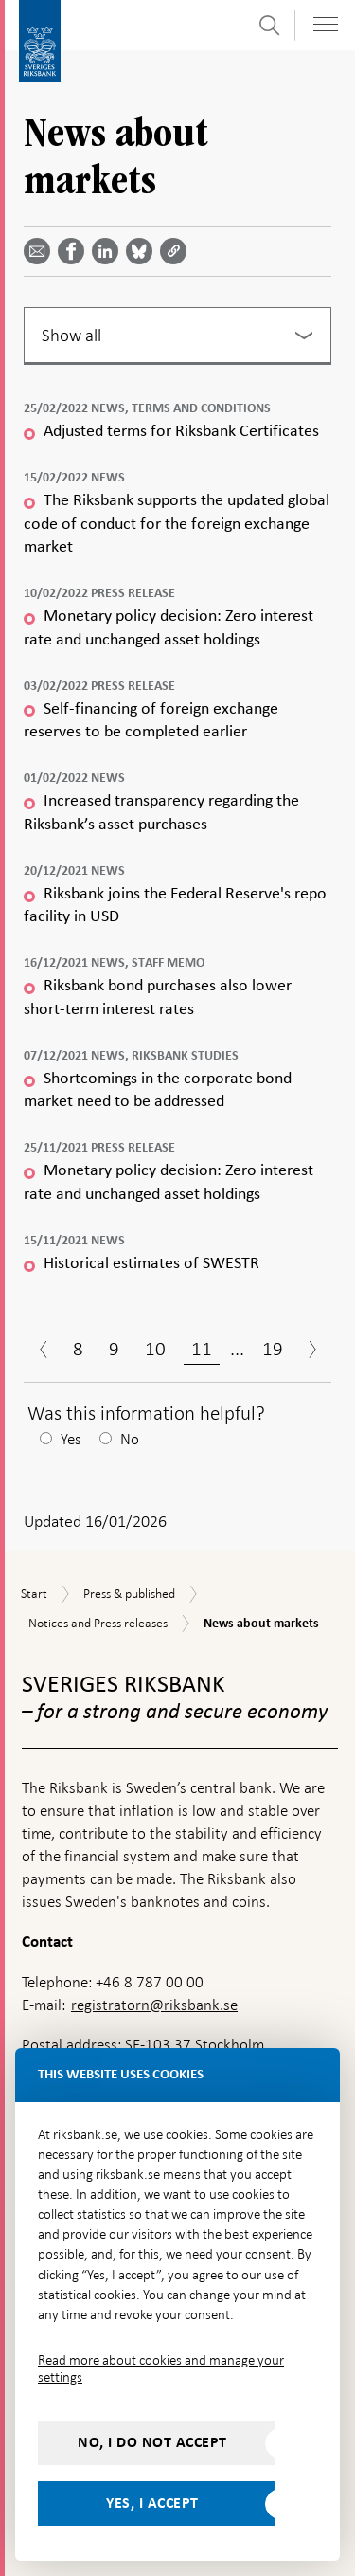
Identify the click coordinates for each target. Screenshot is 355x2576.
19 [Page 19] (272, 1348)
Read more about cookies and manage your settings (161, 2368)
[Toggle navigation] (325, 24)
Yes (71, 1439)
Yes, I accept (152, 2503)
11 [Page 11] (201, 1348)
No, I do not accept (152, 2442)
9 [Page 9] (114, 1348)
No (129, 1439)
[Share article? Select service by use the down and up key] (109, 251)
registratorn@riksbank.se (154, 2005)
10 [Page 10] (155, 1348)
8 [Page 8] (78, 1348)
